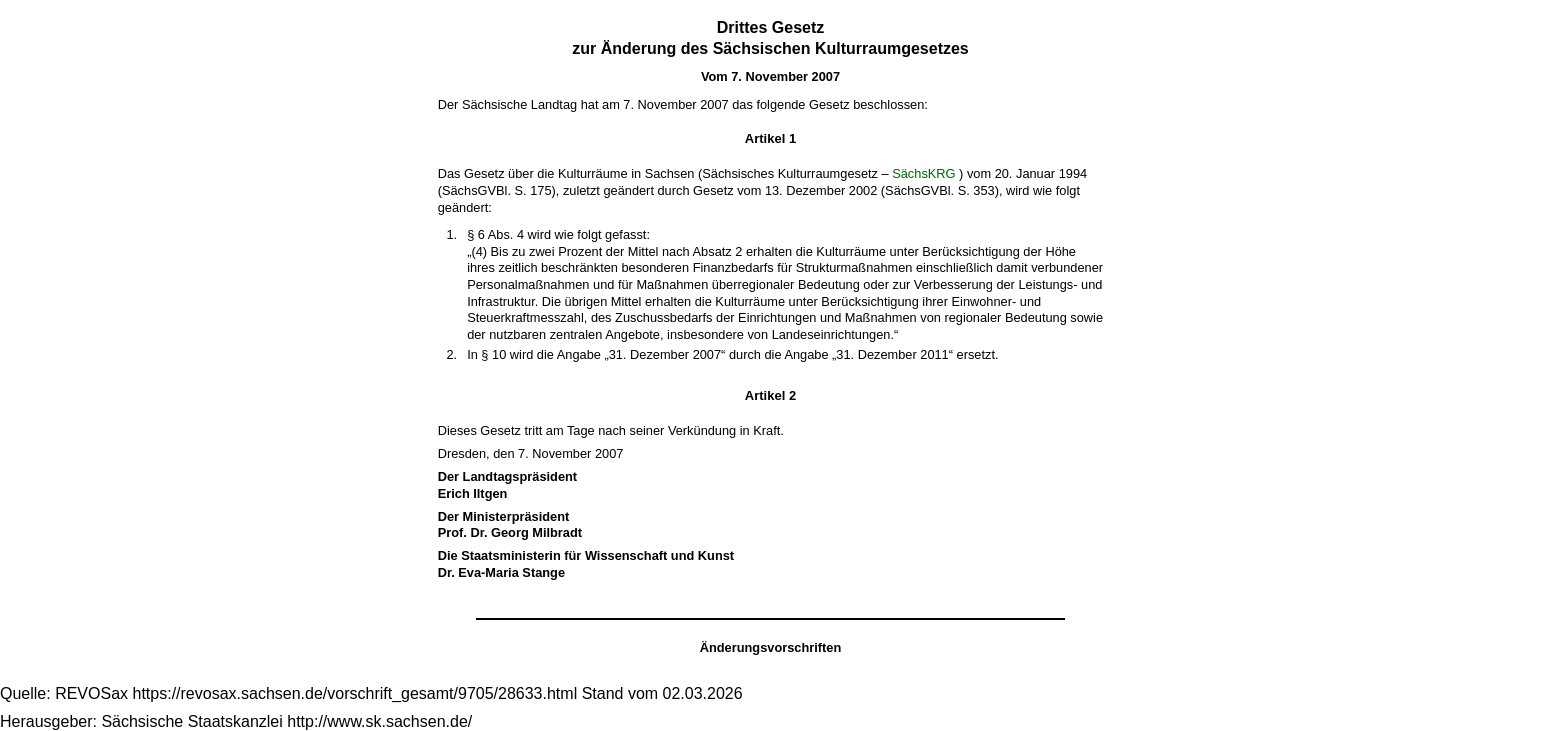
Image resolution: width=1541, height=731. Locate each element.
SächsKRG (923, 173)
